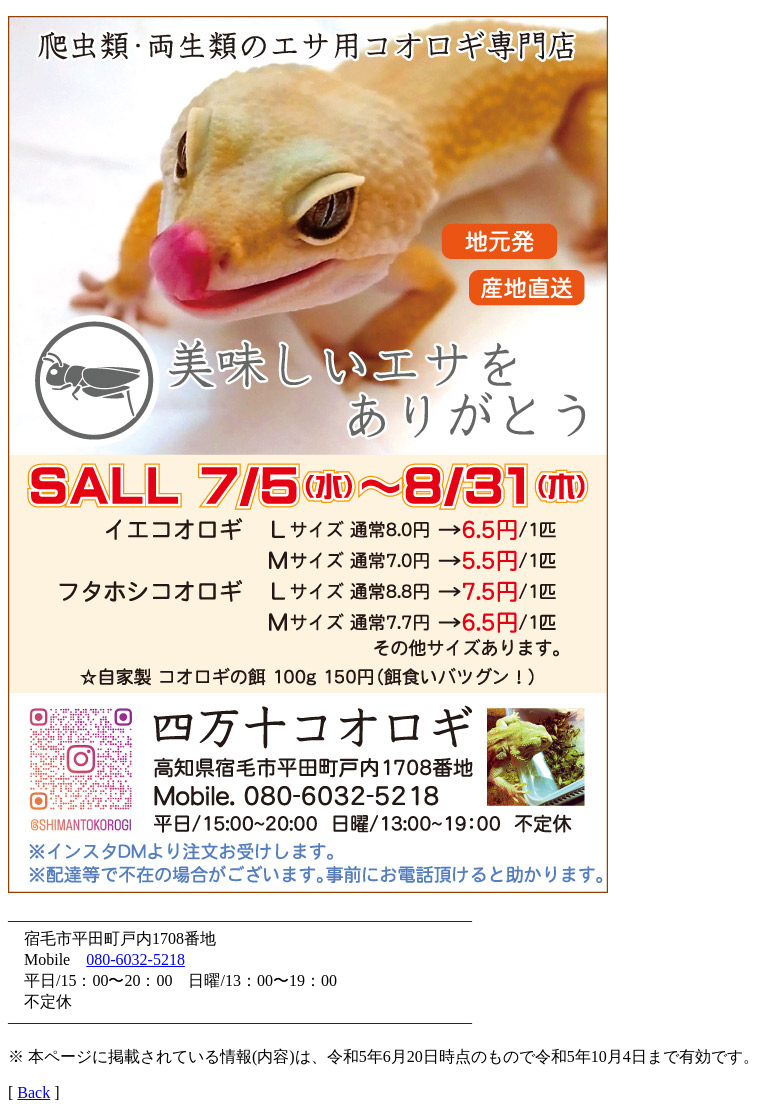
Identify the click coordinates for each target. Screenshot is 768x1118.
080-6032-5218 (135, 959)
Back (33, 1092)
